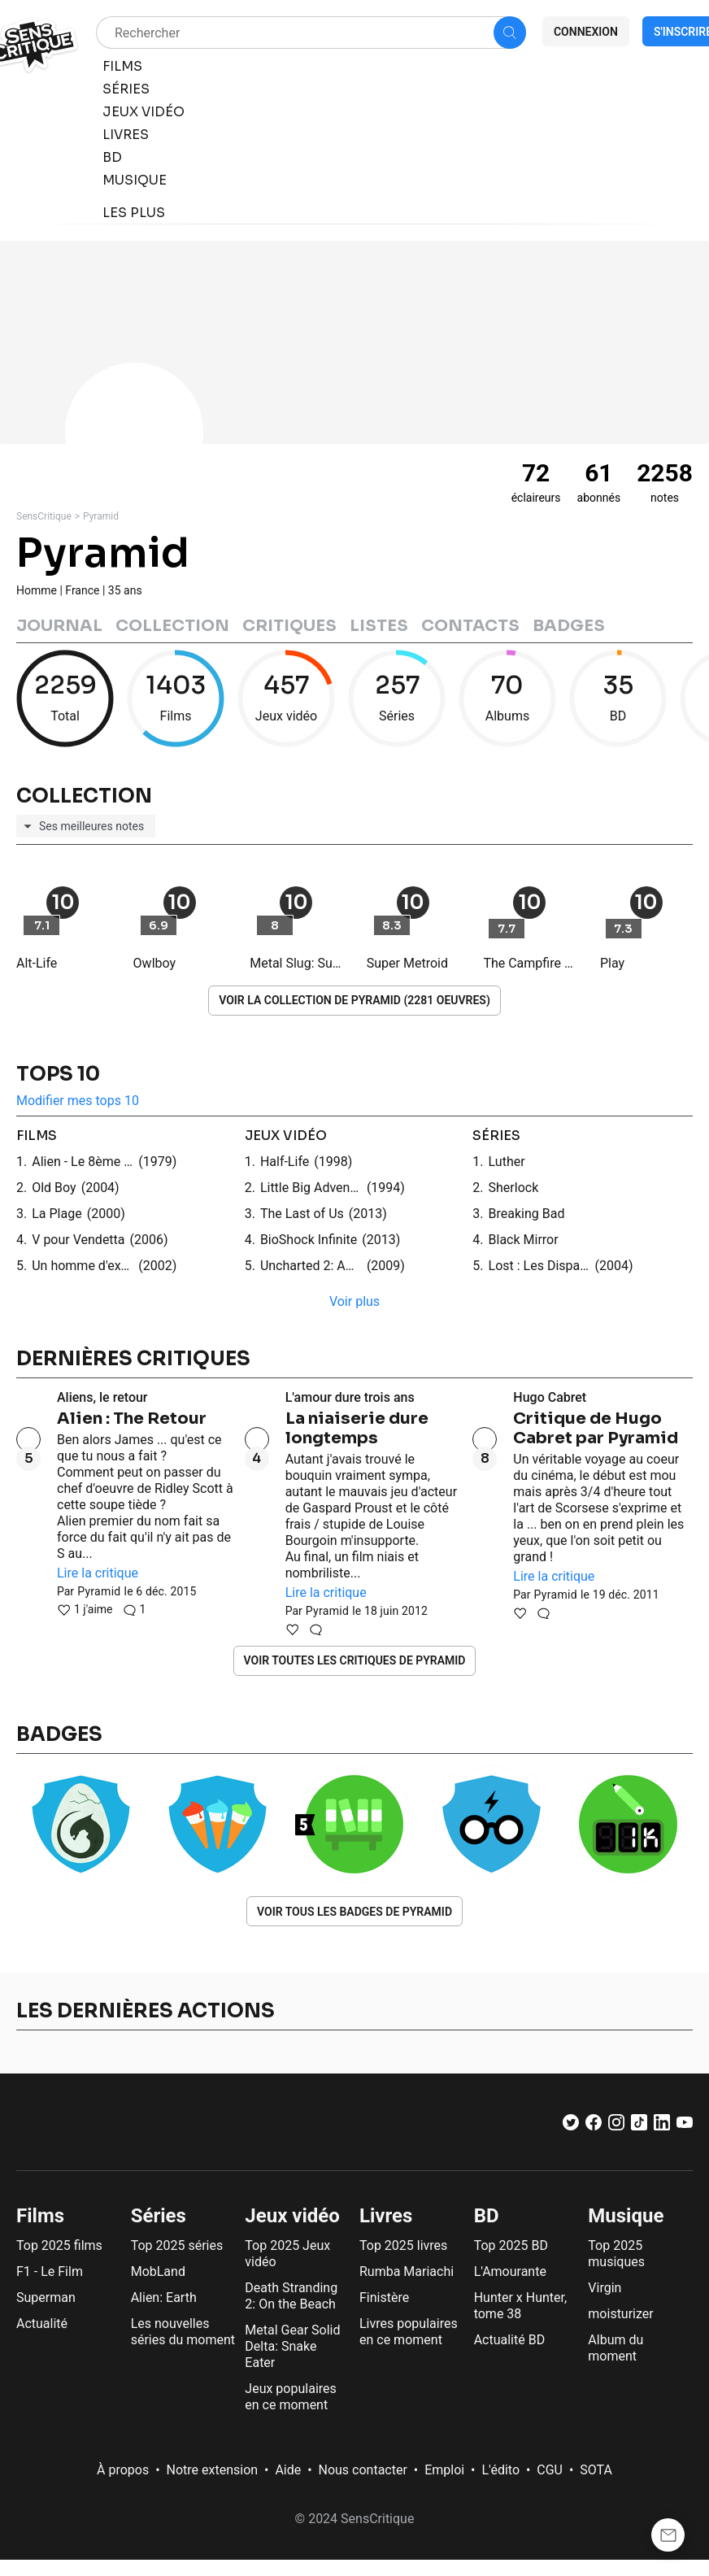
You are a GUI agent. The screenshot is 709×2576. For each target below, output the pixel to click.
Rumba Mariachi (406, 2271)
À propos (123, 2470)
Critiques (289, 626)
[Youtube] (684, 2126)
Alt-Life (36, 963)
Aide (288, 2470)
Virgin (604, 2287)
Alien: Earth (164, 2297)
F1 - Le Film (49, 2271)
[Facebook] (593, 2126)
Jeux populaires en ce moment (290, 2397)
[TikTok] (639, 2126)
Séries (158, 2215)
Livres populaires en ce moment (408, 2332)
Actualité (41, 2323)
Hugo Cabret (549, 1397)
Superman (46, 2297)
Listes (379, 626)
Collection (172, 626)
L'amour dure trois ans (350, 1397)
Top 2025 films (59, 2245)
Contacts (470, 626)
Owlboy (154, 963)
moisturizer (620, 2313)
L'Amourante (510, 2271)
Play (612, 963)
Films (40, 2215)
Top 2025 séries (177, 2245)
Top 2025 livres (403, 2245)
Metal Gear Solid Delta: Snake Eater (292, 2346)
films (36, 1136)
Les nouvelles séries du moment (183, 2332)
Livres (385, 2215)
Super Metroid (407, 963)
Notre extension (213, 2470)
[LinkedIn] (662, 2126)
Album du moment (615, 2348)
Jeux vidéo (292, 2215)
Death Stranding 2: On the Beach (291, 2296)
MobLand (158, 2271)
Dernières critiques (133, 1359)
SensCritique (44, 516)
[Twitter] (571, 2126)
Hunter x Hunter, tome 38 (520, 2305)
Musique (625, 2215)
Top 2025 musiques (616, 2253)
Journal (59, 626)
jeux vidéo (286, 1136)
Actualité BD (510, 2340)
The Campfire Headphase (529, 963)
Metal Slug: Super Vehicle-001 (296, 963)
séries (496, 1136)
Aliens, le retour (102, 1397)
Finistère (384, 2297)
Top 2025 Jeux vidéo (287, 2253)
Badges (569, 626)
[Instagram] (616, 2126)
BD (486, 2215)
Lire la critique (97, 1573)
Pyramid (101, 516)
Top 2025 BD (511, 2245)
